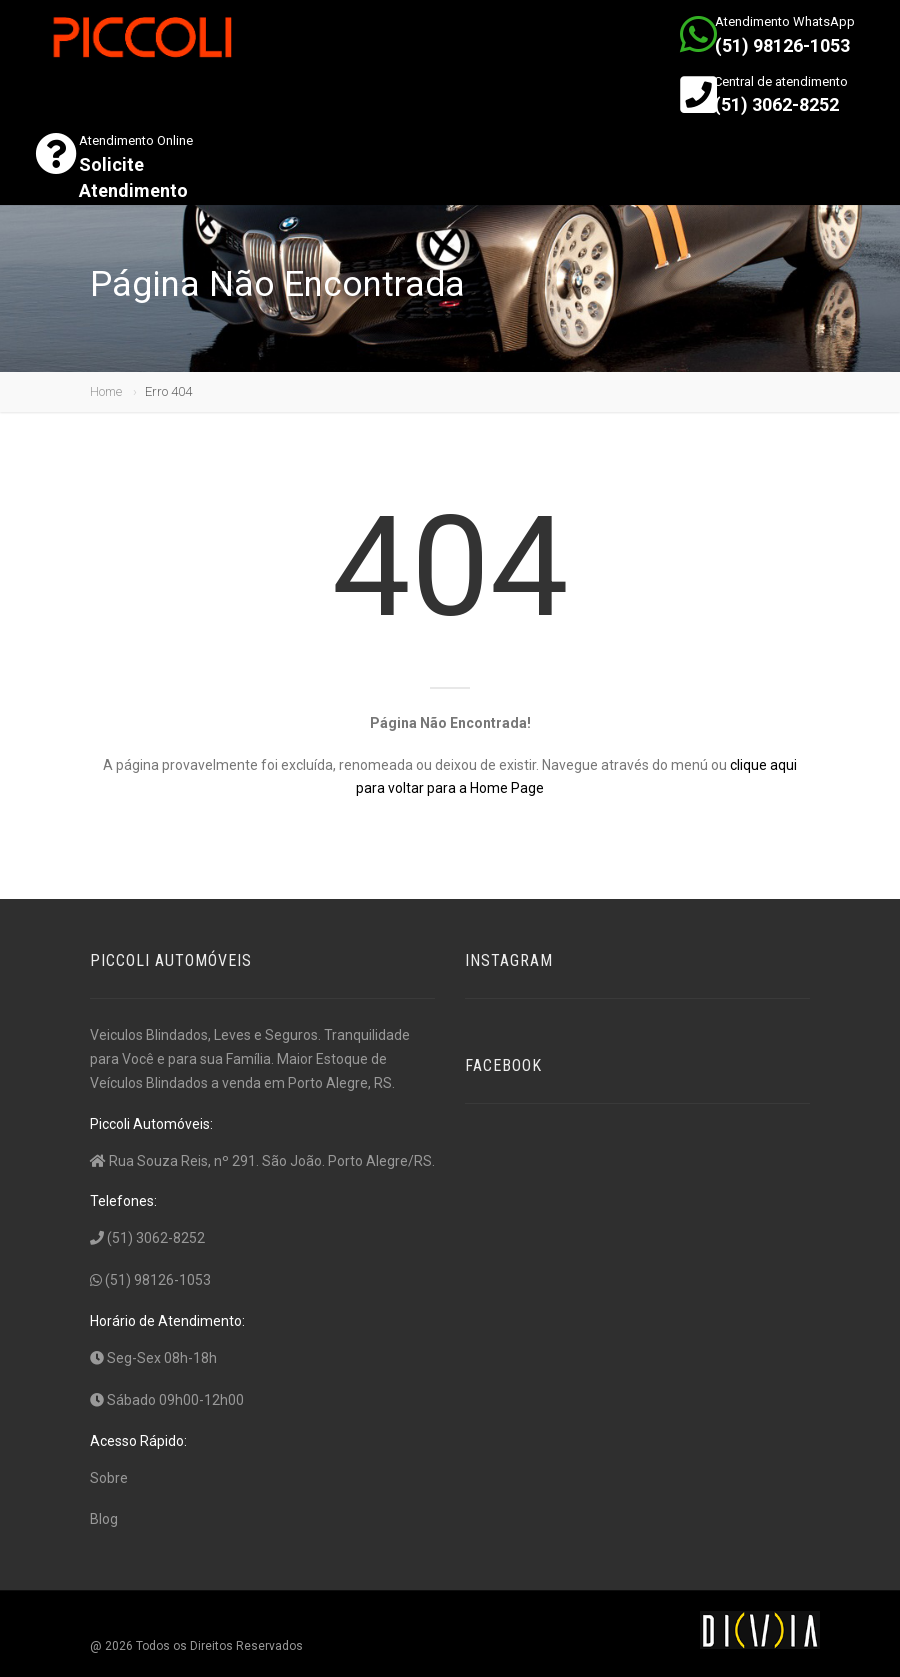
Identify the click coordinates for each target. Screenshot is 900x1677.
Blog (104, 1519)
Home (106, 391)
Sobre (109, 1478)
